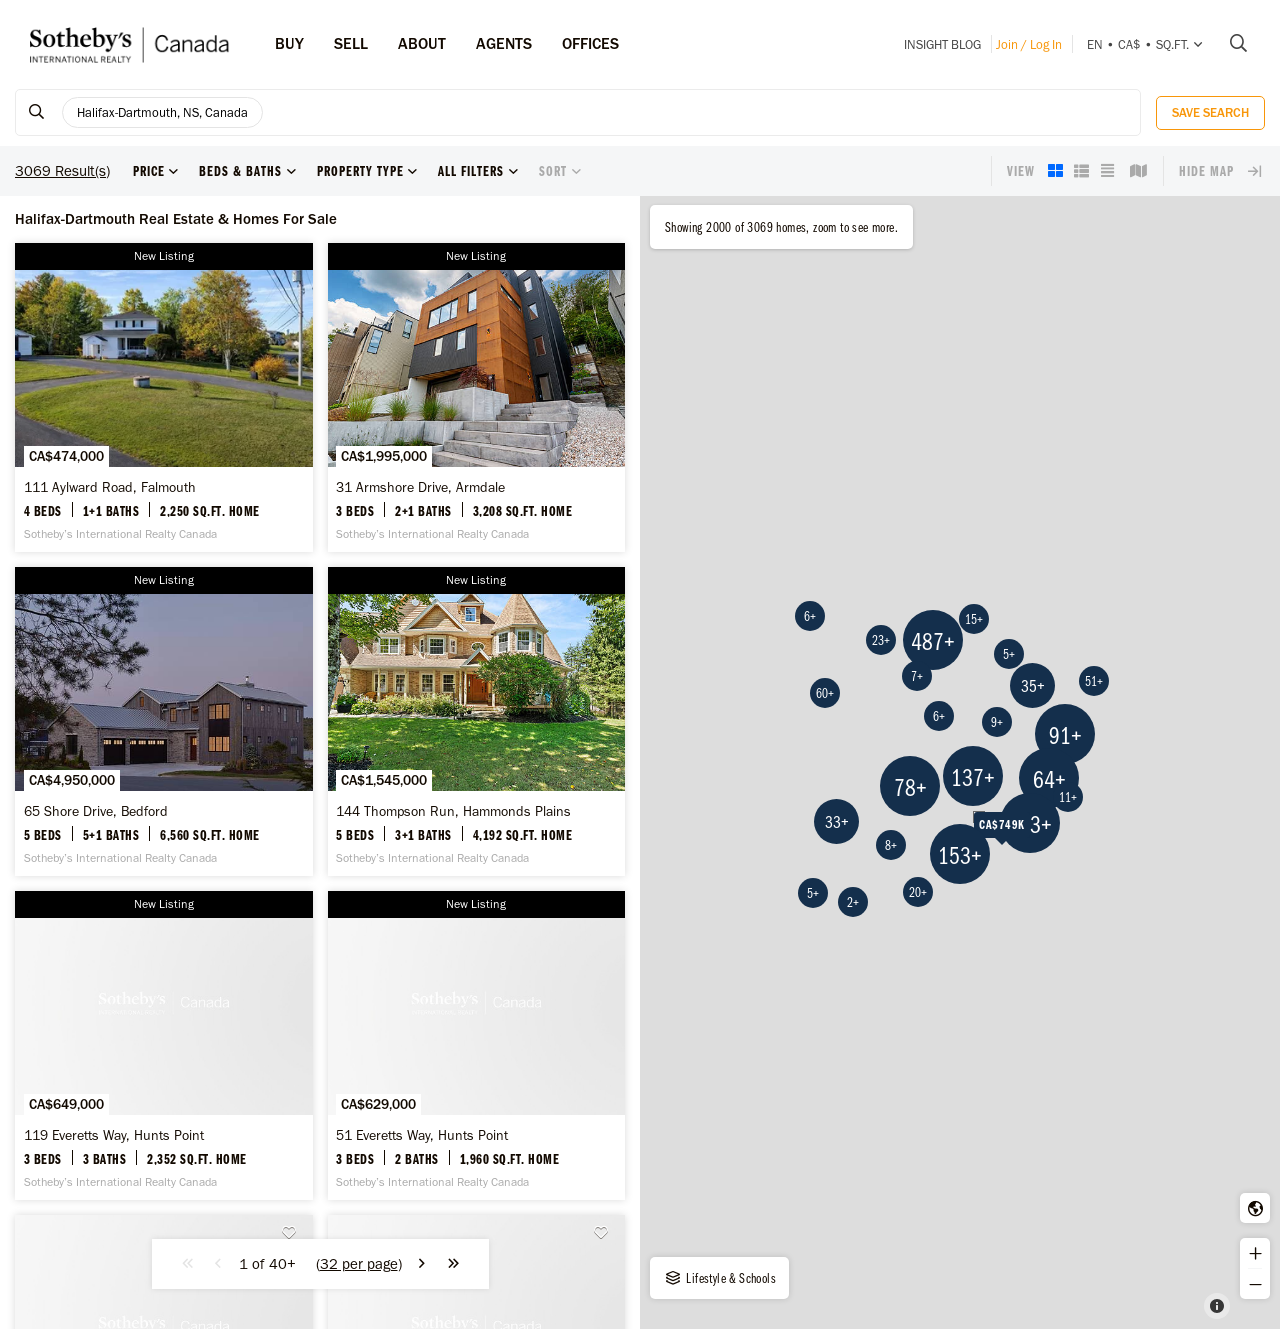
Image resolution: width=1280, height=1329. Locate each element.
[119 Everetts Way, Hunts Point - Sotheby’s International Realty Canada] (164, 1045)
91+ (1065, 734)
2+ (853, 902)
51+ (1094, 681)
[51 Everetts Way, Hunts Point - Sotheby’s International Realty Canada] (477, 1045)
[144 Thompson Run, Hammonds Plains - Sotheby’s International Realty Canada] (477, 721)
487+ (933, 640)
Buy (289, 43)
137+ (973, 776)
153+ (960, 854)
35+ (1033, 685)
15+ (974, 619)
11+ (1068, 797)
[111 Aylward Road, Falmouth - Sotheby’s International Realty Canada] (164, 397)
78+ (910, 786)
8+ (891, 845)
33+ (837, 821)
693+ (1030, 823)
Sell (351, 43)
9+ (997, 722)
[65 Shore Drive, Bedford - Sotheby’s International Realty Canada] (164, 721)
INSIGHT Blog (942, 44)
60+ (825, 693)
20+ (918, 892)
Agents (504, 43)
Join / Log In (1029, 44)
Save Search (1210, 112)
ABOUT (422, 43)
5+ (1009, 654)
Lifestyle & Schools (719, 1278)
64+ (1049, 778)
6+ (939, 716)
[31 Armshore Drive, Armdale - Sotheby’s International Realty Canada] (477, 397)
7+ (917, 676)
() (359, 1264)
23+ (881, 640)
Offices (590, 43)
